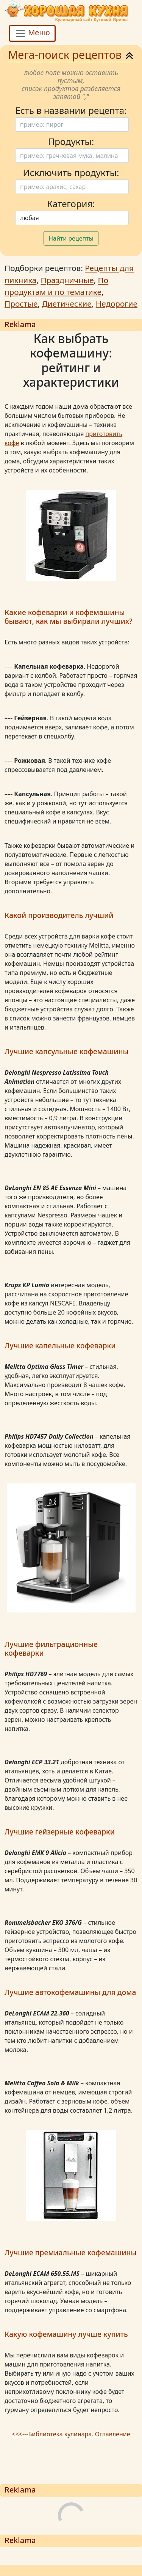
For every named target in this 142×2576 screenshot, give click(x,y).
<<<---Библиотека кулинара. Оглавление (71, 2434)
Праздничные (67, 280)
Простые (21, 303)
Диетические (66, 303)
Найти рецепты (71, 238)
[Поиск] (72, 124)
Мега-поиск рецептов (71, 54)
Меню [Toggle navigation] (32, 33)
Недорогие (116, 303)
